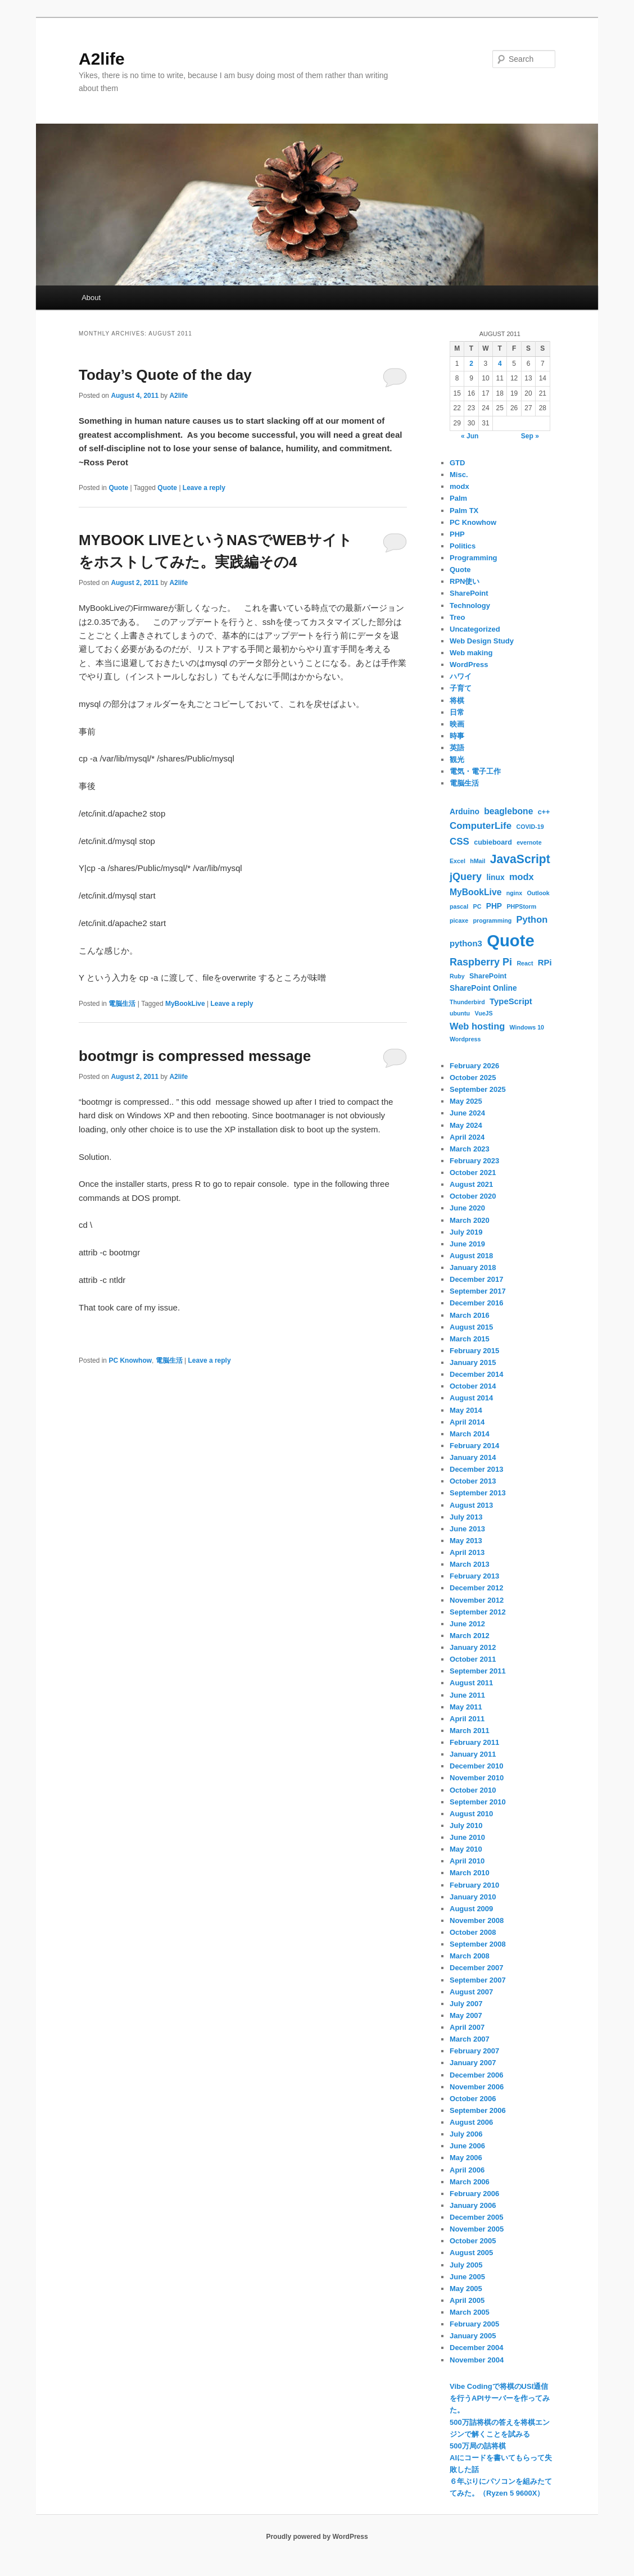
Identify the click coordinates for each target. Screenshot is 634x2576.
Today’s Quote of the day (165, 374)
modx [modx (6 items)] (521, 877)
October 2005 (473, 2241)
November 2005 (477, 2229)
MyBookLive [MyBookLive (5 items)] (475, 892)
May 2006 (466, 2157)
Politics (463, 546)
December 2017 (476, 1279)
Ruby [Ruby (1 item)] (457, 976)
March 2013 (470, 1564)
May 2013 (466, 1540)
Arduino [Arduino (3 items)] (464, 811)
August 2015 (471, 1327)
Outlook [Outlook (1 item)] (538, 893)
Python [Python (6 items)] (532, 919)
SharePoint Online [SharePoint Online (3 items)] (483, 987)
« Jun (469, 436)
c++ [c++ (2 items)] (544, 812)
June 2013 (467, 1529)
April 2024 (467, 1137)
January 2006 (473, 2205)
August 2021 (471, 1184)
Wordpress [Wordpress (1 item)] (465, 1039)
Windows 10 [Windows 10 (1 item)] (527, 1027)
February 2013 (474, 1576)
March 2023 (470, 1149)
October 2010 (473, 1790)
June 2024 (467, 1113)
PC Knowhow (130, 1360)
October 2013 (473, 1481)
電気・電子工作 (475, 771)
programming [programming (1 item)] (492, 920)
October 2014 (473, 1386)
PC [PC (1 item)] (477, 906)
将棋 (457, 700)
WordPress (469, 664)
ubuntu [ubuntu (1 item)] (460, 1013)
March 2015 (470, 1339)
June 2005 (467, 2277)
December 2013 (476, 1469)
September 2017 (478, 1291)
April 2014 (467, 1422)
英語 (457, 747)
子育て (461, 688)
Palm (458, 498)
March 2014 (470, 1434)
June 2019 (467, 1244)
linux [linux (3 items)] (495, 877)
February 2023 (474, 1161)
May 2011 (466, 1707)
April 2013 (467, 1552)
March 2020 (470, 1220)
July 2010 (466, 1825)
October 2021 (473, 1172)
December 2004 (476, 2347)
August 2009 (471, 1908)
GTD (457, 463)
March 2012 (470, 1635)
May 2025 (466, 1101)
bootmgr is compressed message (195, 1055)
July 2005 (466, 2265)
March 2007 (470, 2039)
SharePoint (469, 593)
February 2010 (474, 1885)
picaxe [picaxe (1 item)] (459, 920)
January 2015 (473, 1362)
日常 (457, 712)
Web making (471, 652)
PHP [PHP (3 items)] (494, 905)
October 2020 (473, 1196)
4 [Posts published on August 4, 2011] (500, 364)
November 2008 (477, 1920)
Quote (118, 488)
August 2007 (471, 1992)
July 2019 (466, 1232)
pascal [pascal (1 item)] (459, 906)
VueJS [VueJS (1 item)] (483, 1013)
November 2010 (477, 1778)
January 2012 (473, 1647)
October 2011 (473, 1659)
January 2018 (473, 1267)
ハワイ (461, 676)
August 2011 (471, 1683)
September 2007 (478, 1980)
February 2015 (474, 1350)
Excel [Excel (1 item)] (457, 861)
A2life (102, 58)
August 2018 (471, 1255)
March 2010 (470, 1872)
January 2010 (473, 1897)
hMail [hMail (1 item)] (477, 861)
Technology (470, 605)
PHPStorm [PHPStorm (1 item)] (521, 906)
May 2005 (466, 2288)
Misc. (459, 474)
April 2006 (467, 2170)
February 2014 (474, 1445)
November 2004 (477, 2360)
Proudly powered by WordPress (317, 2537)
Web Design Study (482, 641)
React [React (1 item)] (525, 963)
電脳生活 (121, 1004)
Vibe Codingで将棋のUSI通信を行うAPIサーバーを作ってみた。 (500, 2398)
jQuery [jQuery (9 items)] (466, 876)
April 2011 (467, 1719)
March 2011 (470, 1730)
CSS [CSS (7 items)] (459, 841)
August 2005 (471, 2252)
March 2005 (470, 2312)
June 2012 (467, 1624)
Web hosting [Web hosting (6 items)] (477, 1026)
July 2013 (466, 1517)
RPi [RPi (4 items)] (545, 962)
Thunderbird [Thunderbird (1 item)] (467, 1002)
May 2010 (466, 1849)
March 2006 (470, 2182)
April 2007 (467, 2027)
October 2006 (473, 2098)
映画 (457, 724)
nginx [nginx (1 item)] (514, 893)
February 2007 (474, 2051)
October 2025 (473, 1077)
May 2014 (466, 1410)
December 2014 (476, 1374)
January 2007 (473, 2062)
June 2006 (467, 2146)
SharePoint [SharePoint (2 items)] (487, 976)
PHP (457, 534)
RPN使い (464, 581)
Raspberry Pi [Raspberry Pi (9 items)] (481, 962)
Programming (473, 558)
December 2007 (476, 1967)
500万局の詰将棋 (478, 2446)
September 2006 (478, 2110)
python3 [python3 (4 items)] (466, 943)
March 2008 (470, 1956)
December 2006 (476, 2075)
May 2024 (466, 1125)
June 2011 (467, 1695)
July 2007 (466, 2003)
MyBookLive (185, 1004)
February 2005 (474, 2324)
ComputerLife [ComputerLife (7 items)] (480, 825)
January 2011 (473, 1754)
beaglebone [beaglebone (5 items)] (508, 811)
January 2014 (473, 1457)
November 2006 (477, 2087)
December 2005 (476, 2217)
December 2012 (476, 1588)
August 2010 (471, 1813)
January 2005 (473, 2336)
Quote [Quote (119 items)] (511, 940)
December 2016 (476, 1303)
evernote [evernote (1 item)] (529, 842)
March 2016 (470, 1315)
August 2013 (471, 1505)
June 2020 (467, 1208)
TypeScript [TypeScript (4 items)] (511, 1001)
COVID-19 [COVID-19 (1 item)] (530, 826)
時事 (457, 736)
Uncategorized (475, 629)
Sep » (530, 436)
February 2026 (474, 1066)
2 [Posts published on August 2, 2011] (471, 364)
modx (459, 486)
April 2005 (467, 2300)
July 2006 (466, 2134)
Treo (457, 617)
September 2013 (478, 1493)
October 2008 (473, 1932)
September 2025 (478, 1089)
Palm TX (464, 510)
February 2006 (474, 2193)
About (91, 297)
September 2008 (478, 1944)
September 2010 (478, 1802)
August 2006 (471, 2122)
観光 (457, 759)
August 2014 (471, 1398)
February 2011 (474, 1742)
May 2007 (466, 2015)
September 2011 (478, 1671)
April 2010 (467, 1861)
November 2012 (477, 1600)
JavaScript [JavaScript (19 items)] (520, 858)
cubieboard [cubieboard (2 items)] (493, 842)
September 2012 (478, 1612)
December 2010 (476, 1766)
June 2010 (467, 1837)
